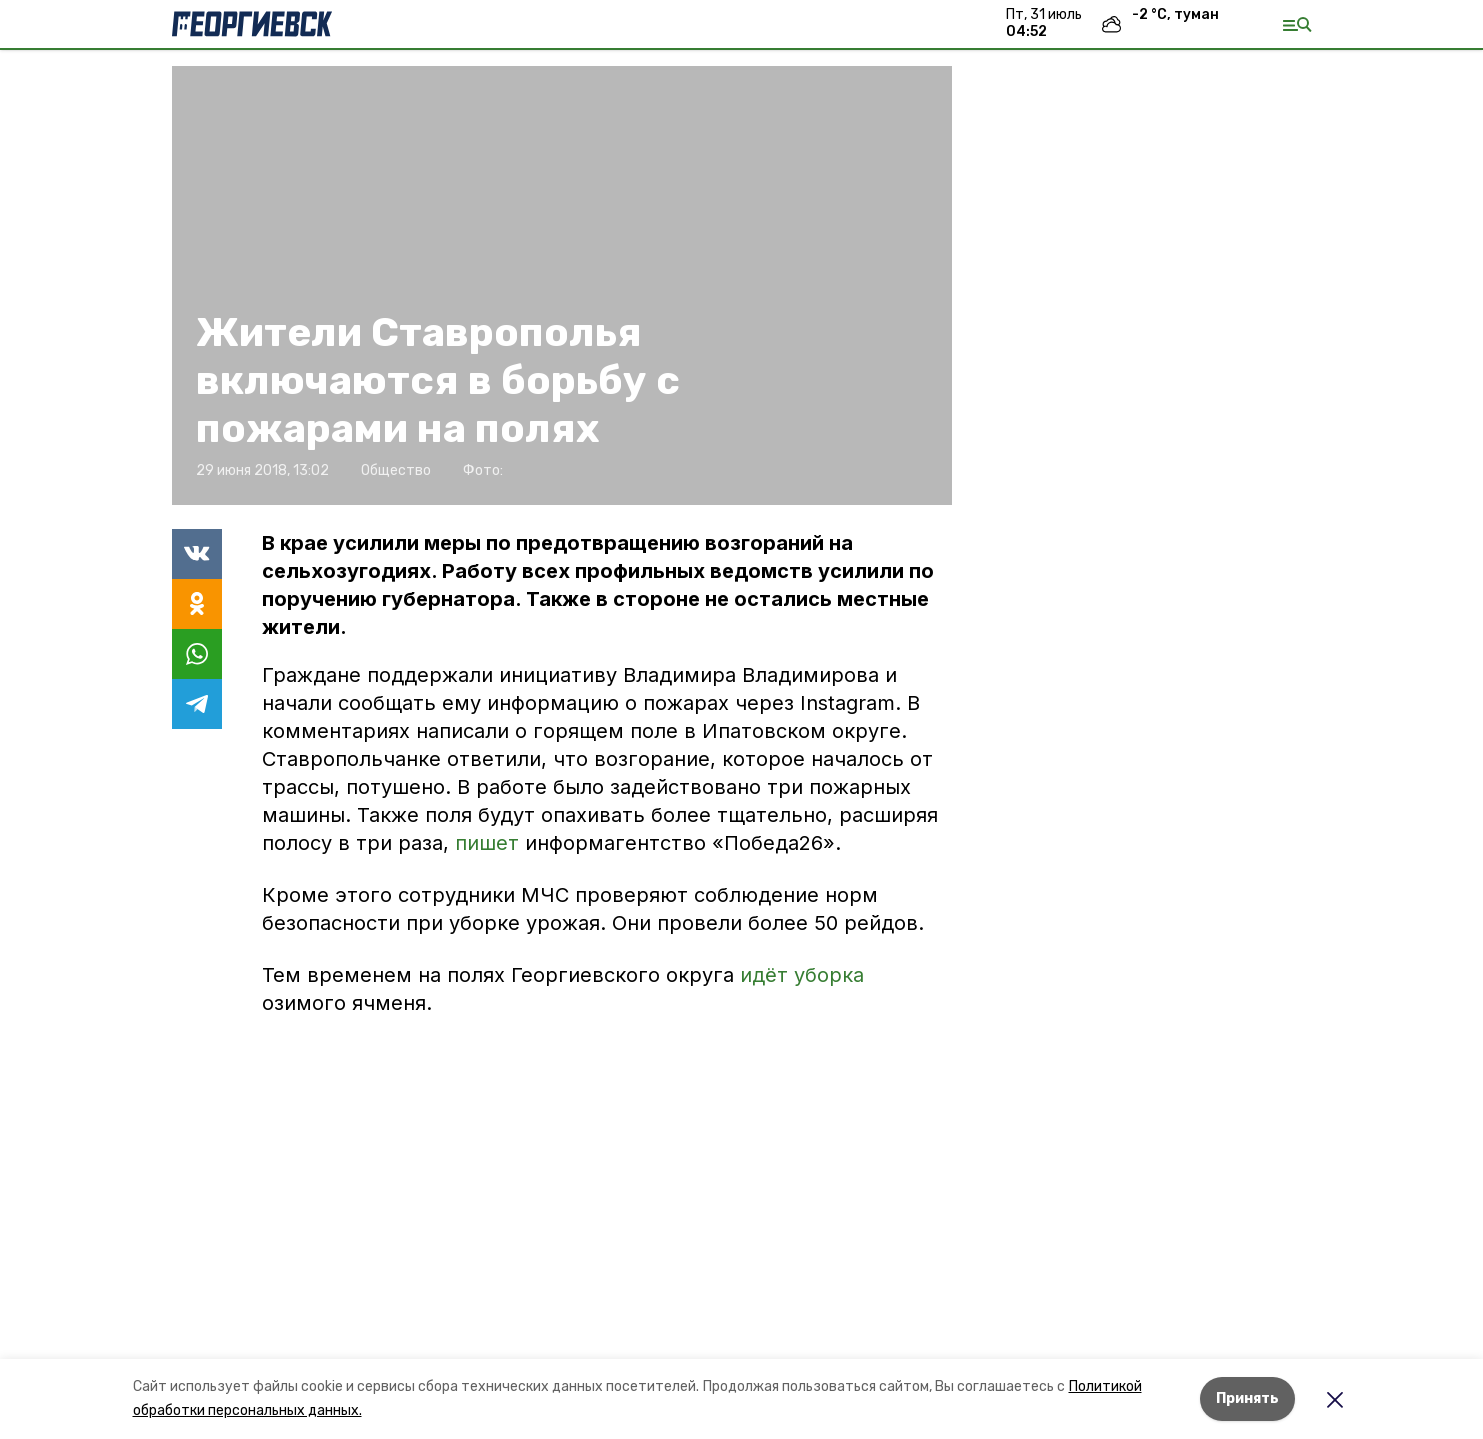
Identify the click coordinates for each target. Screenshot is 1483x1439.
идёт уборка (802, 975)
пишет (490, 843)
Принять (1247, 1398)
